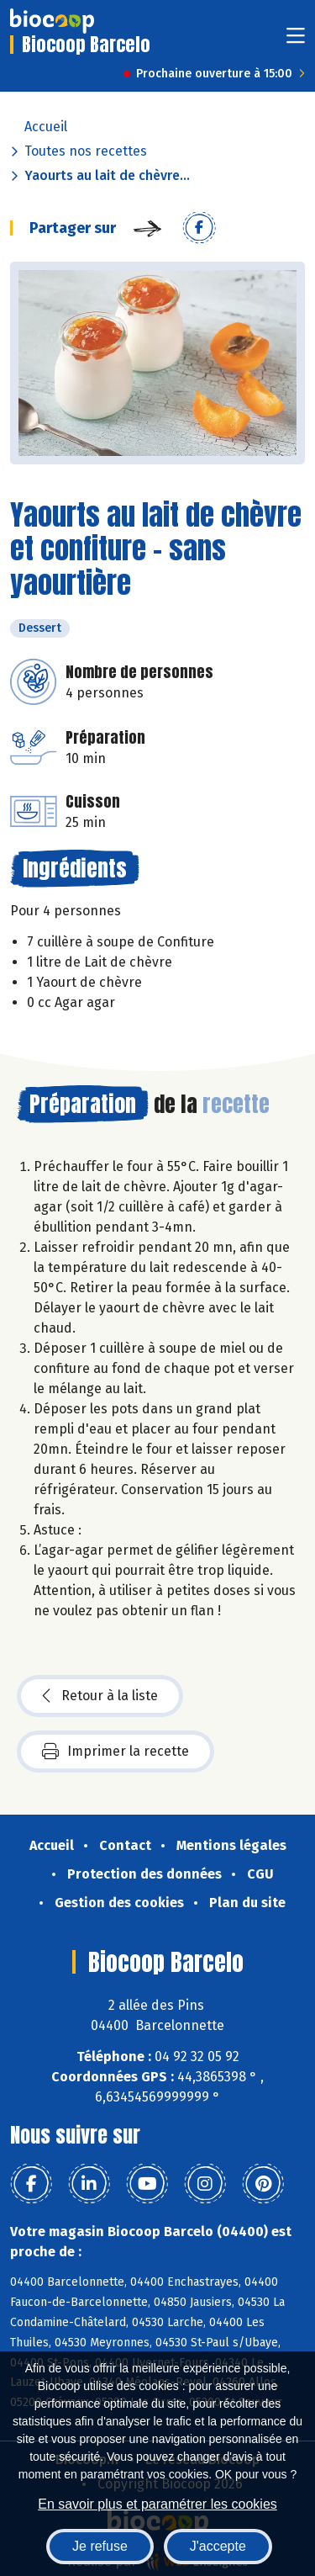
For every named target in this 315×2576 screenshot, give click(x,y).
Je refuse (100, 2546)
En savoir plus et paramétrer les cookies (157, 2504)
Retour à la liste (100, 1696)
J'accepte (218, 2546)
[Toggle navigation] (295, 40)
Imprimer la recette (115, 1751)
